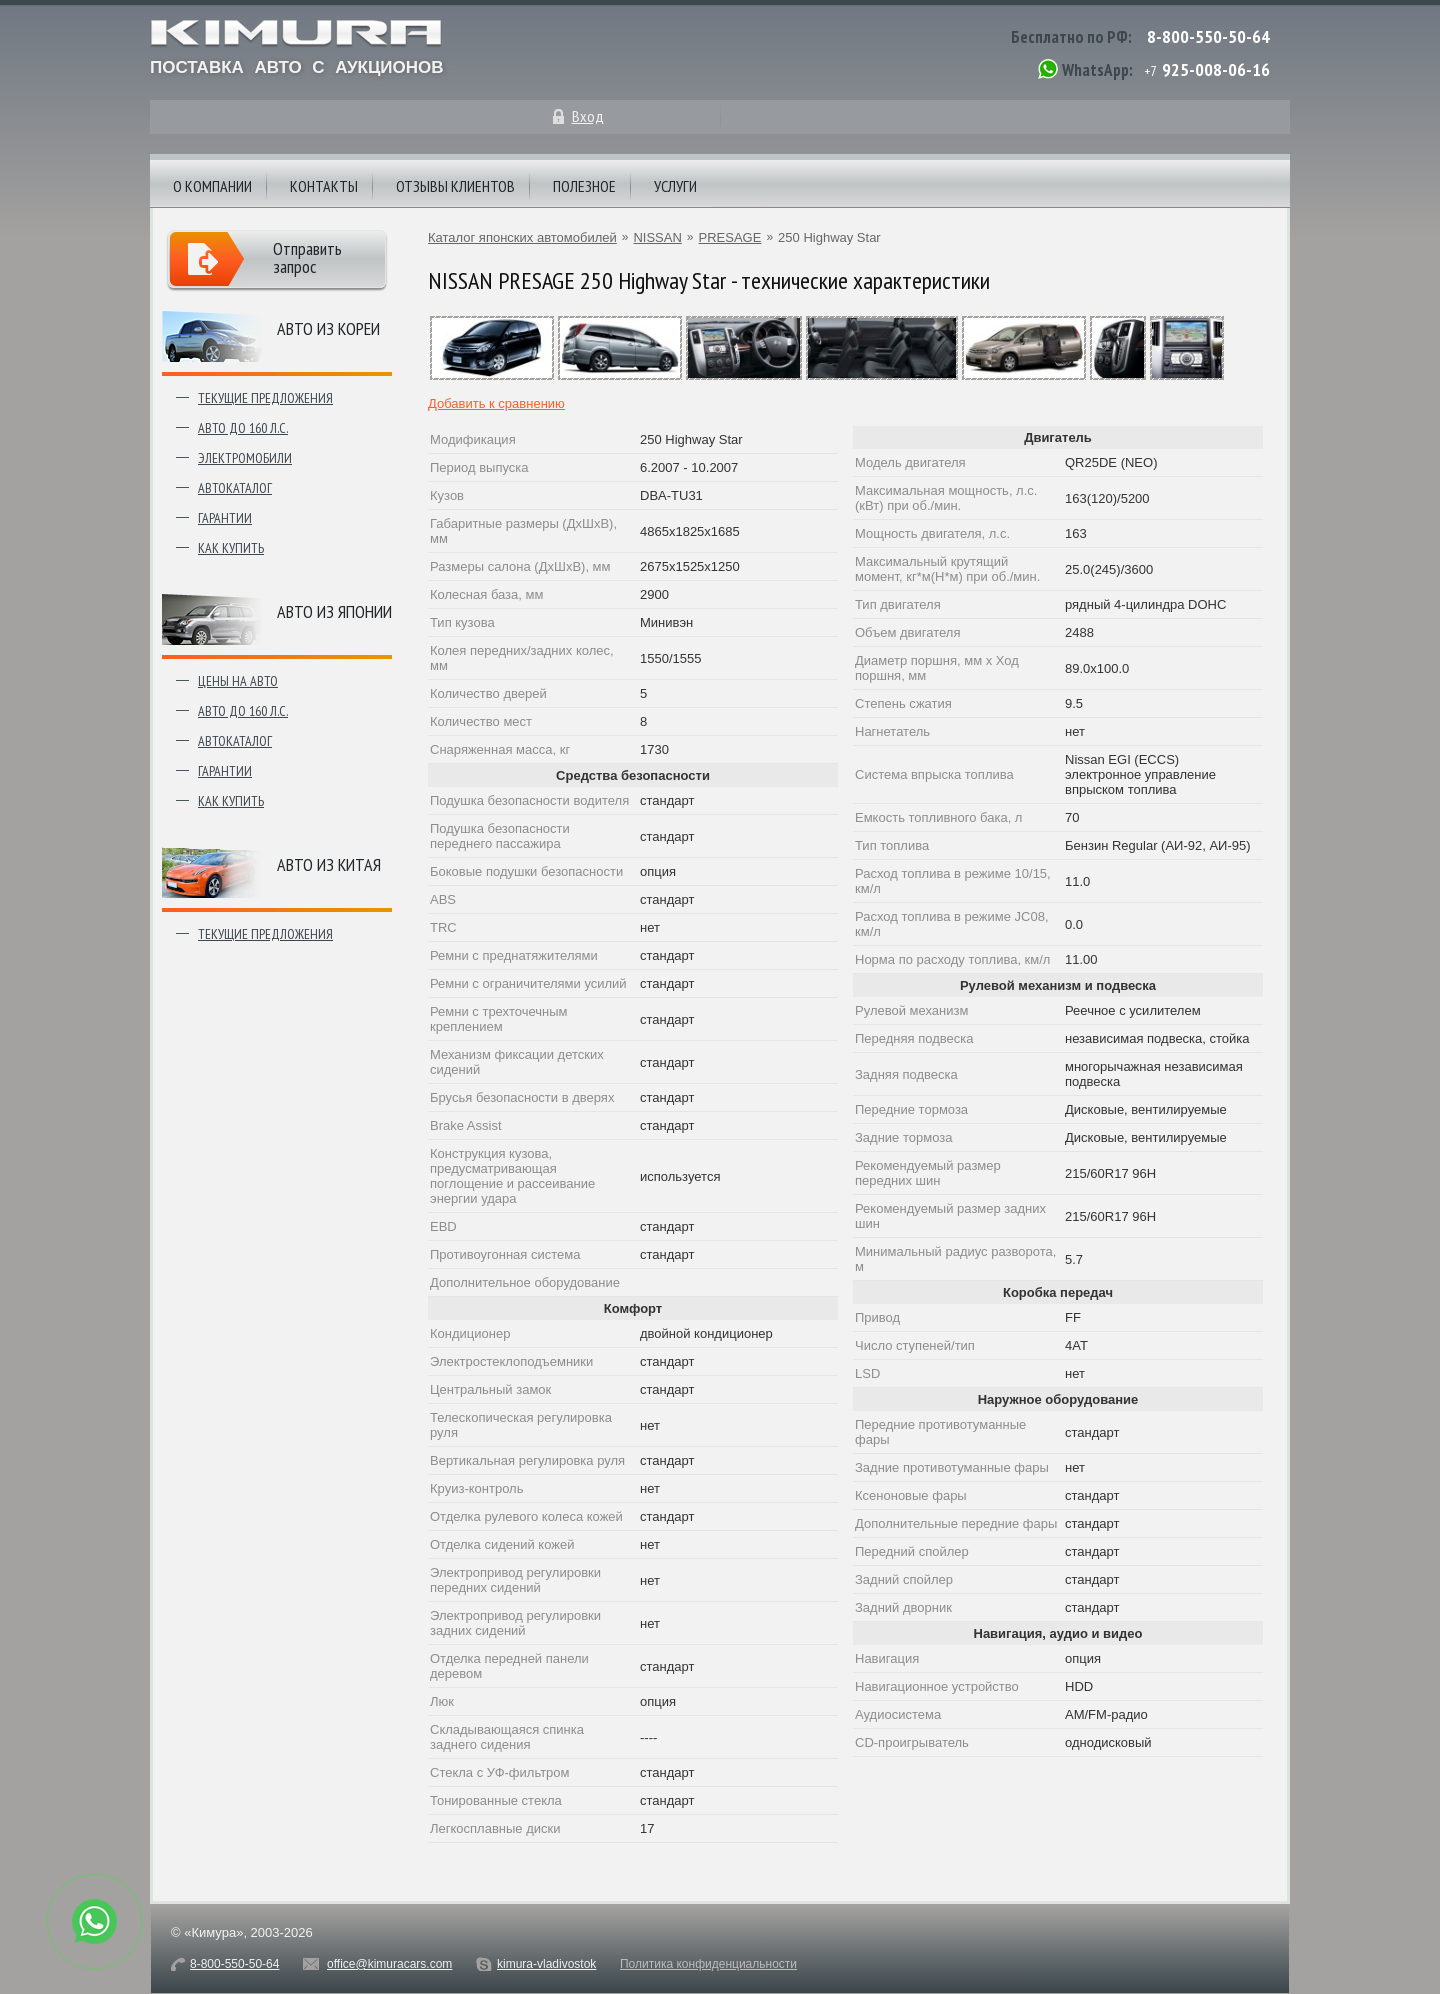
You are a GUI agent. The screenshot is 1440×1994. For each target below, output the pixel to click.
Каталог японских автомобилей (522, 237)
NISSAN (657, 237)
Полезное (584, 186)
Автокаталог (235, 488)
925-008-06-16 (1216, 69)
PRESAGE (730, 237)
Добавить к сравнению (496, 403)
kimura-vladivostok (546, 1964)
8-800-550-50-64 (1208, 36)
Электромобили (245, 458)
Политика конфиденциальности (708, 1964)
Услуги (675, 186)
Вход (588, 116)
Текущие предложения (265, 398)
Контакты (324, 186)
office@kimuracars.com (389, 1964)
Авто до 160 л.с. (243, 428)
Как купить (231, 548)
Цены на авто (238, 681)
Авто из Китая (329, 864)
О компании (212, 186)
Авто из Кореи (328, 328)
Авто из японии (334, 611)
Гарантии (225, 518)
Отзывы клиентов (455, 186)
